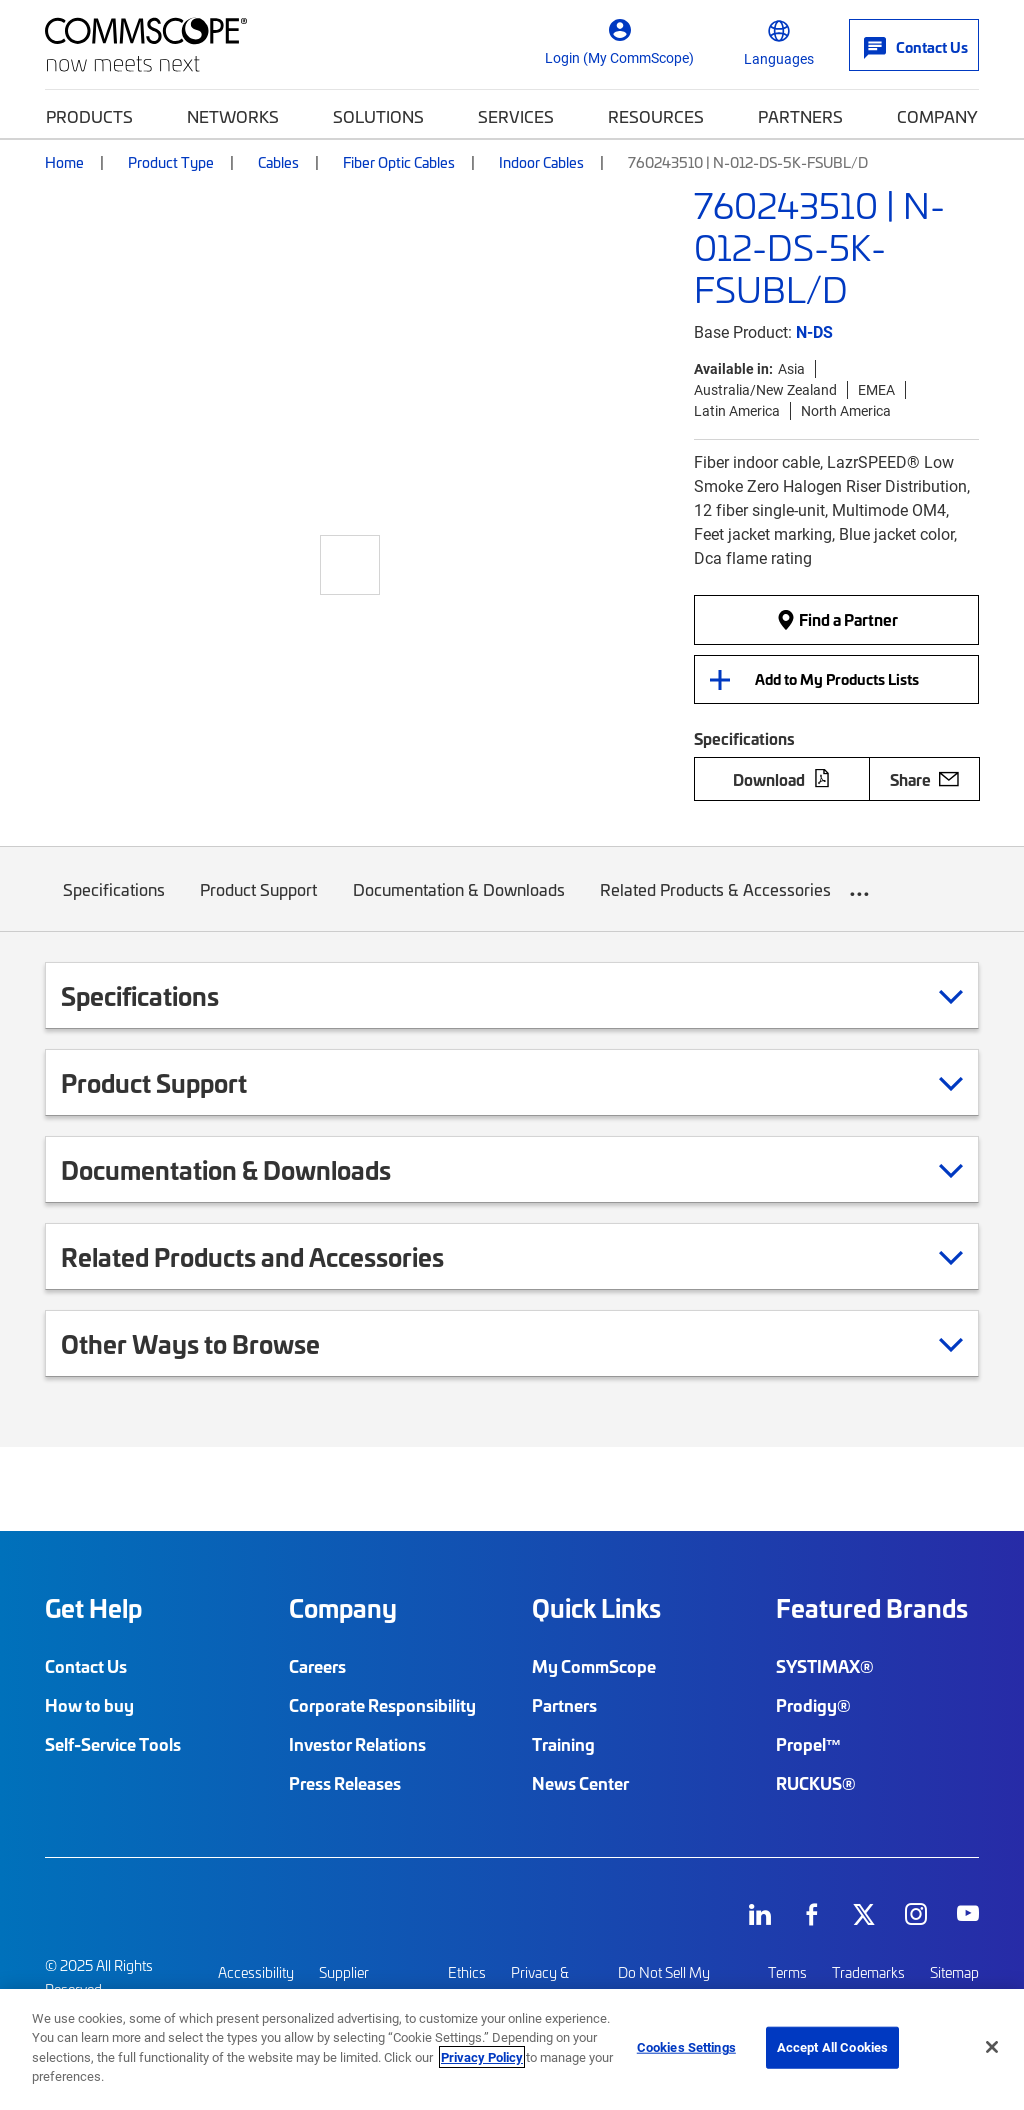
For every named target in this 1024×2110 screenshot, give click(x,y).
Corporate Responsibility (382, 1705)
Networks (233, 116)
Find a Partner (837, 619)
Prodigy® (813, 1705)
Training (563, 1744)
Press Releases (345, 1783)
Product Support (259, 904)
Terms (787, 1972)
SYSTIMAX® (825, 1666)
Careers (317, 1666)
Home (64, 162)
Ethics (467, 1972)
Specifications (114, 904)
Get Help (93, 1608)
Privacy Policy (482, 2057)
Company (937, 116)
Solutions (378, 116)
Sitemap (954, 1972)
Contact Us (86, 1666)
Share (924, 779)
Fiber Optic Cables (399, 162)
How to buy (89, 1705)
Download (782, 779)
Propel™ (809, 1744)
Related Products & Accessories (716, 904)
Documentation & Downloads (459, 904)
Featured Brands (872, 1608)
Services (516, 116)
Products (89, 116)
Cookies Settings (686, 2047)
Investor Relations (357, 1744)
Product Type (171, 162)
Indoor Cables (541, 162)
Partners (800, 116)
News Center (580, 1783)
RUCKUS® (816, 1783)
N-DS (814, 331)
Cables (278, 162)
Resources (656, 116)
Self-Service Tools (113, 1744)
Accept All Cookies (832, 2047)
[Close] (992, 2047)
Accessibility (256, 1972)
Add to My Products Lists (837, 679)
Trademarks (868, 1972)
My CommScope (594, 1666)
